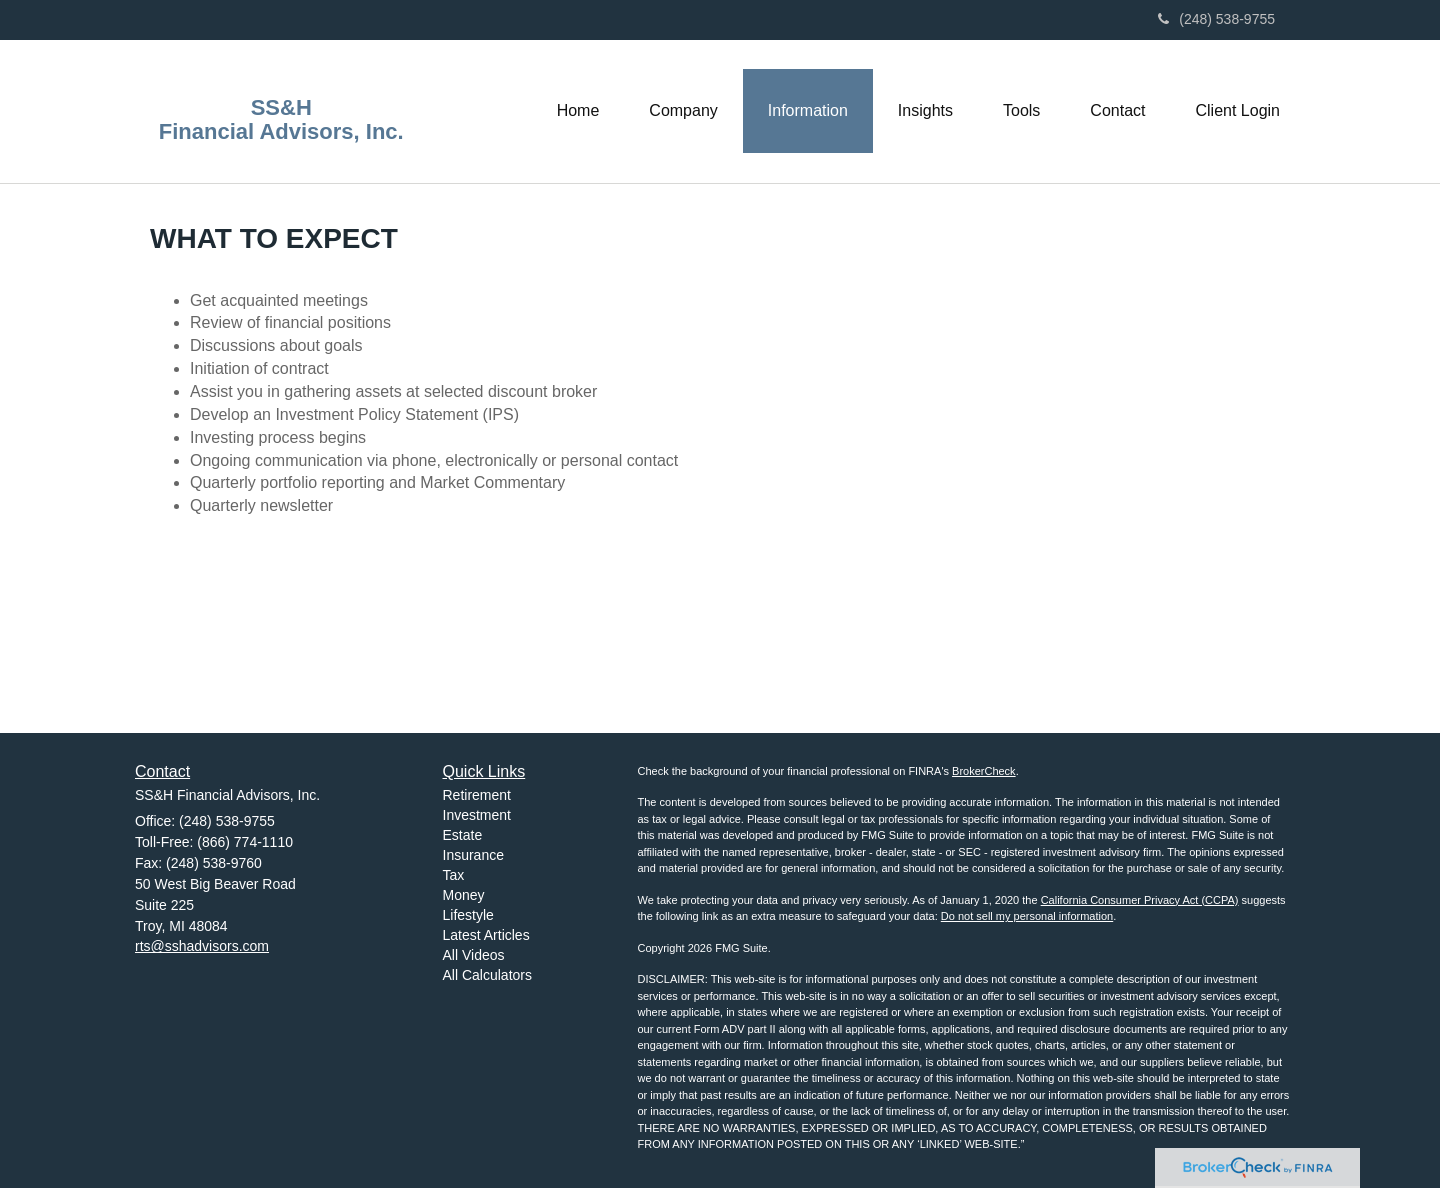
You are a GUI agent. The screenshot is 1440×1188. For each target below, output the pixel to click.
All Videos (474, 955)
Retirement (477, 795)
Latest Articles (486, 935)
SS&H (281, 108)
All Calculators (487, 975)
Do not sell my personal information (1027, 916)
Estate (463, 835)
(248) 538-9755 (1216, 19)
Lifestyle (468, 915)
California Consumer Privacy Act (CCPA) (1140, 900)
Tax (454, 875)
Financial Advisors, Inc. (281, 132)
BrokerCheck (984, 771)
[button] (683, 111)
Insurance (473, 855)
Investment (477, 815)
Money (464, 895)
